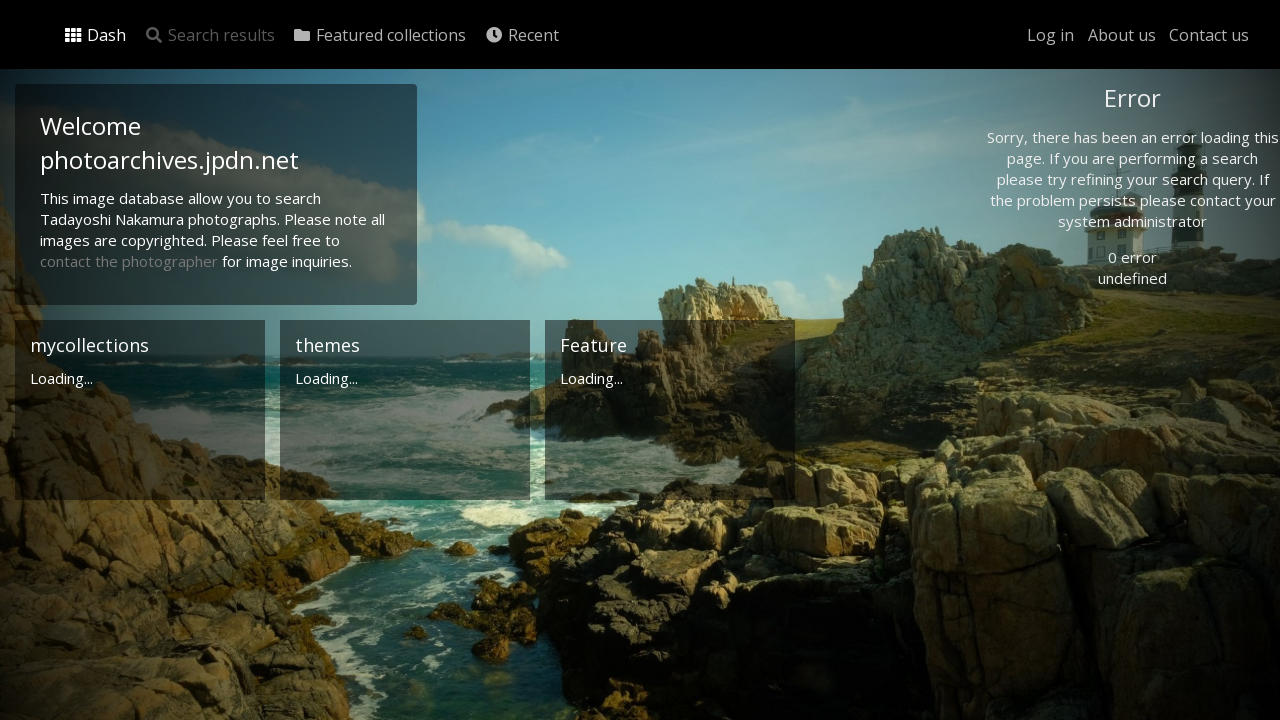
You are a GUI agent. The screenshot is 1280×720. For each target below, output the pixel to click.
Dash (94, 35)
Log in (1050, 35)
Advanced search (1078, 412)
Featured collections (379, 35)
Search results (209, 35)
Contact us (1209, 35)
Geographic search (1083, 387)
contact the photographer (131, 261)
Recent (521, 35)
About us (1122, 35)
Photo (1045, 143)
